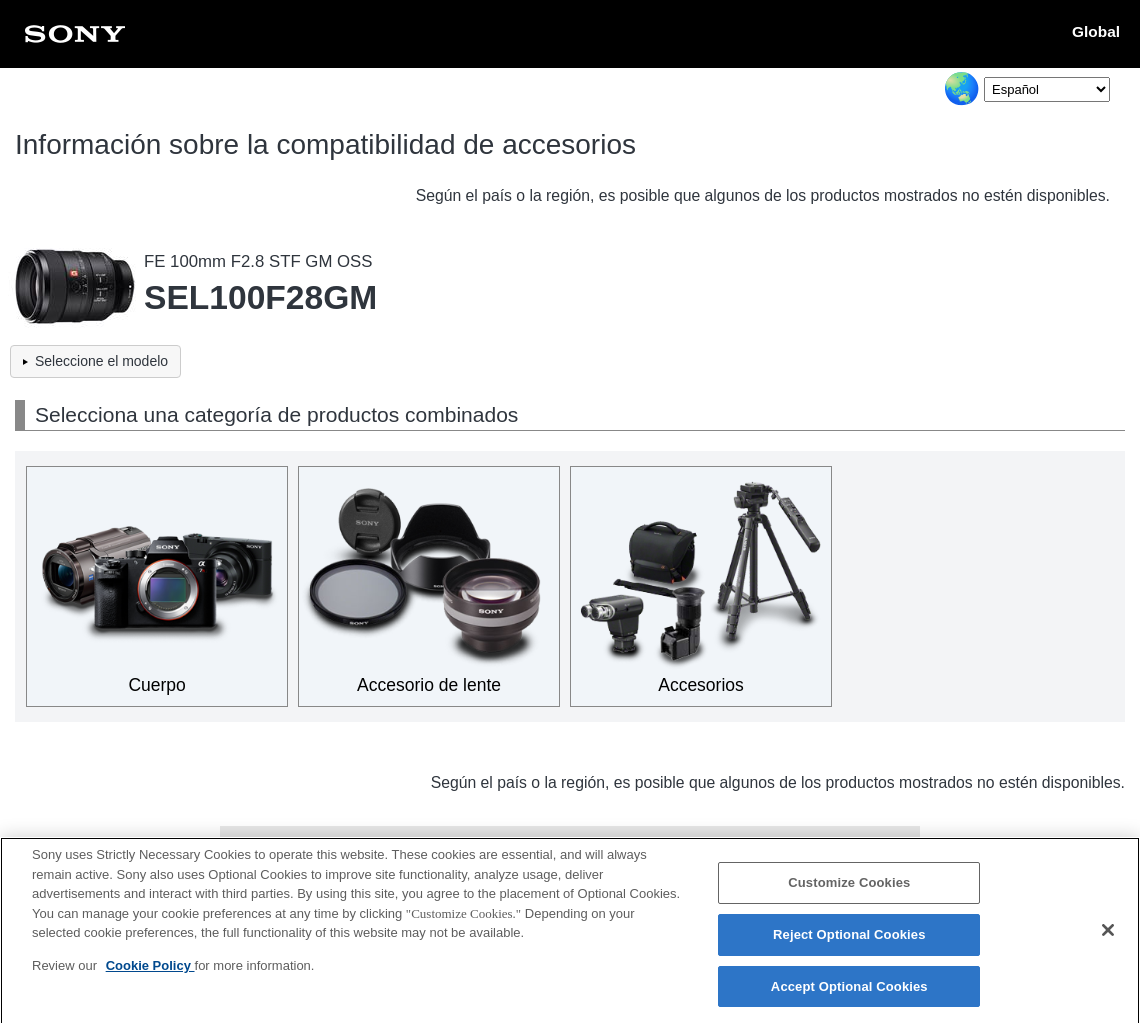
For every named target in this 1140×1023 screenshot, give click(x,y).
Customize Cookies (849, 889)
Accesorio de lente (429, 685)
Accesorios (701, 685)
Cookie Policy (150, 971)
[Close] (1108, 936)
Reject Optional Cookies (849, 940)
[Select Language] (1047, 89)
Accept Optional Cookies (849, 992)
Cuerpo (156, 685)
